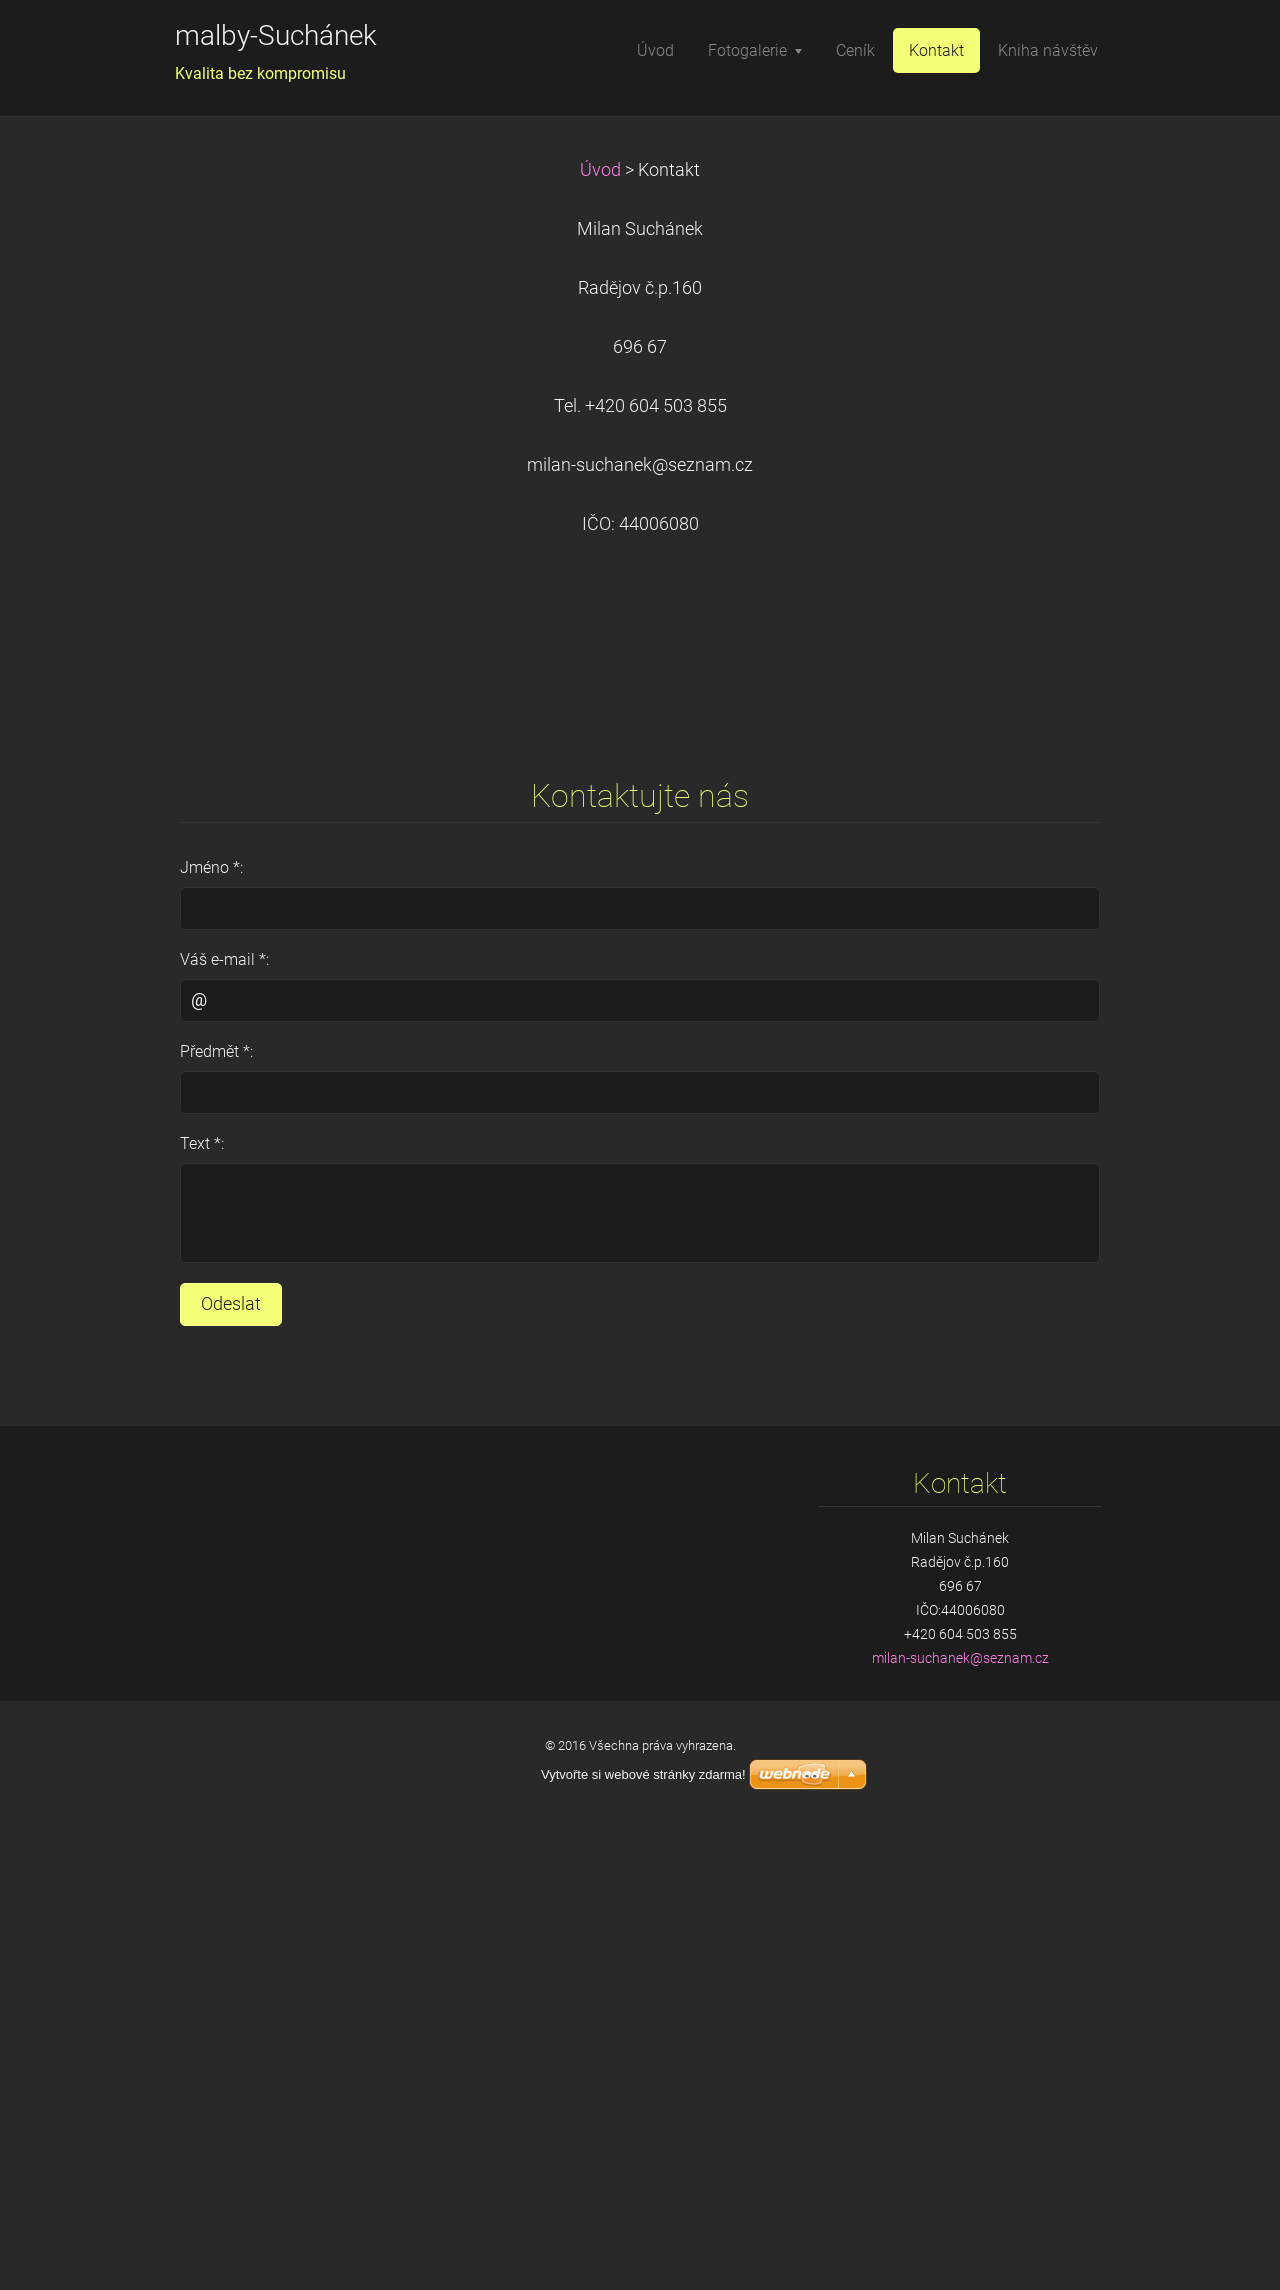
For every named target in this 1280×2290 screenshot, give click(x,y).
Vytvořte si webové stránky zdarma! (643, 1774)
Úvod (600, 170)
